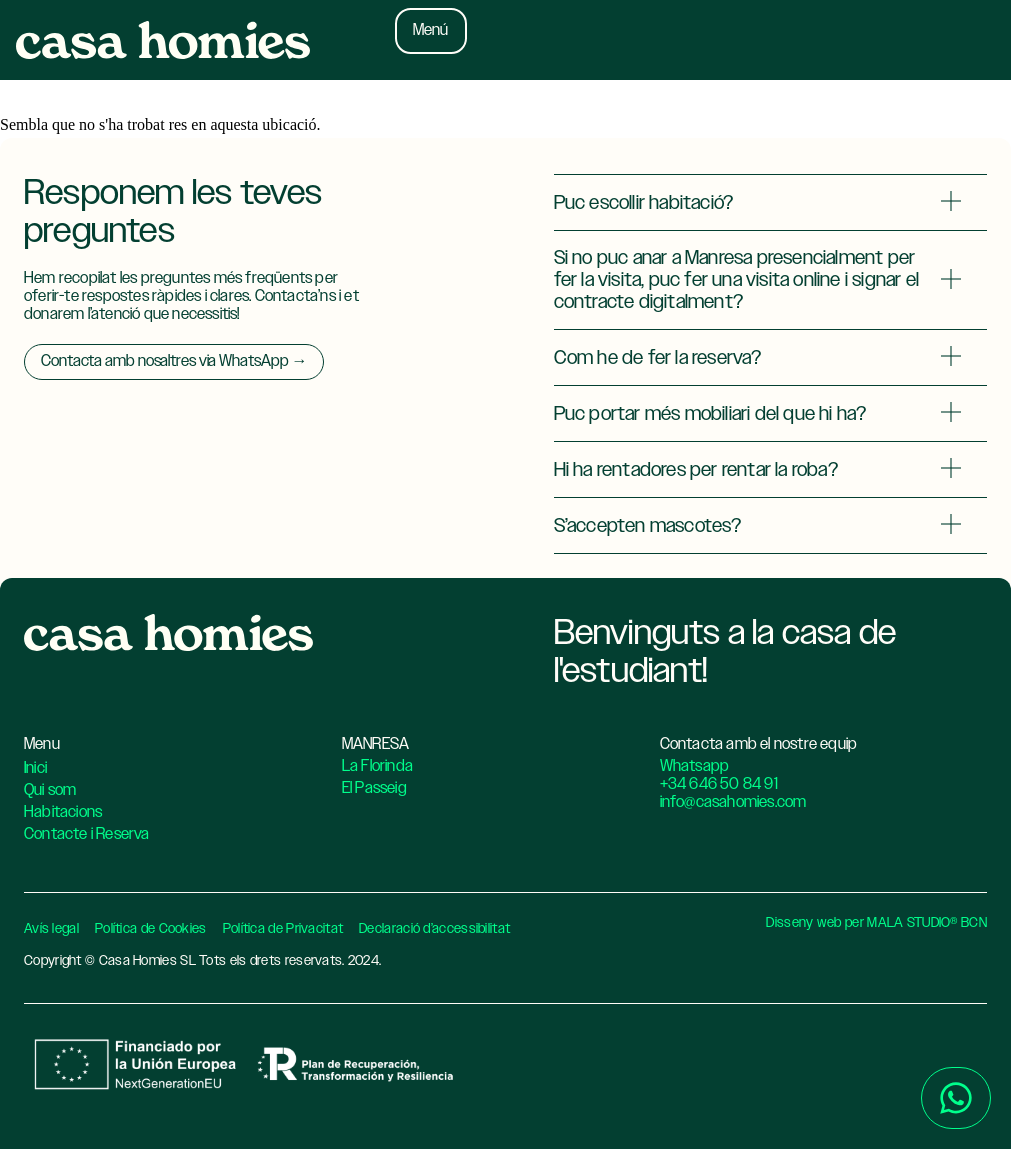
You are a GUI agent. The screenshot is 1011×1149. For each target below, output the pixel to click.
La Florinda (377, 766)
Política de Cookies (151, 929)
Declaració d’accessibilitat (434, 929)
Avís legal (51, 929)
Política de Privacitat (283, 929)
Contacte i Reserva (87, 834)
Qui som (50, 790)
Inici (35, 768)
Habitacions (63, 812)
